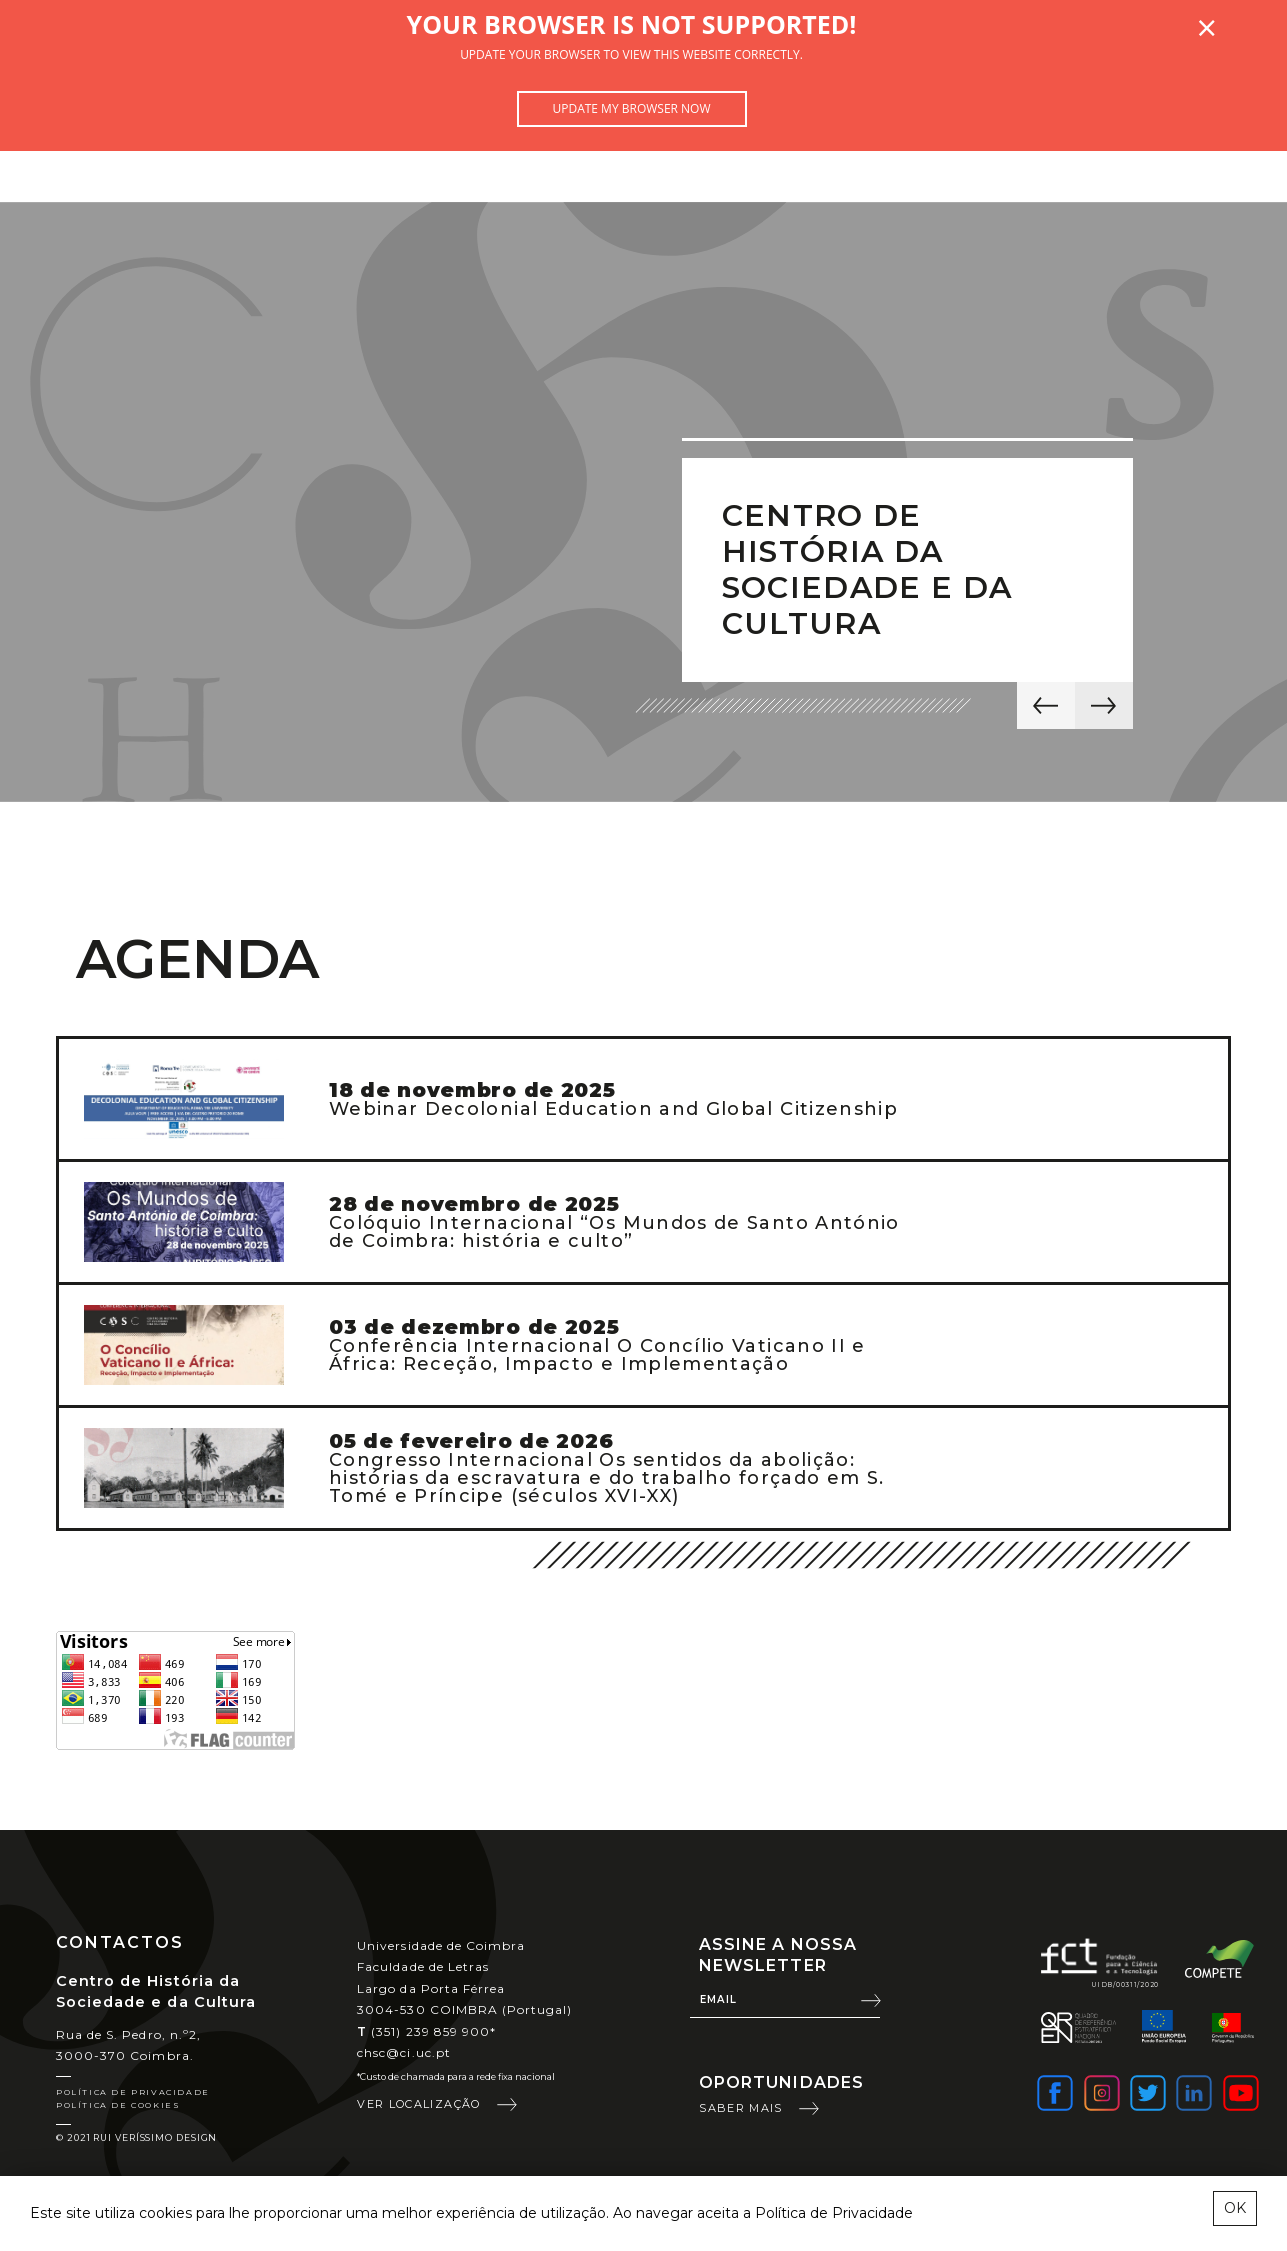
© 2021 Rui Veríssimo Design (136, 2137)
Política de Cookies (118, 2105)
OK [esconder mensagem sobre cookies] (1235, 2208)
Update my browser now (631, 108)
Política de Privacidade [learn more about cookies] (834, 2213)
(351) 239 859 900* (426, 2031)
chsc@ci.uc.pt (404, 2052)
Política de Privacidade (133, 2092)
